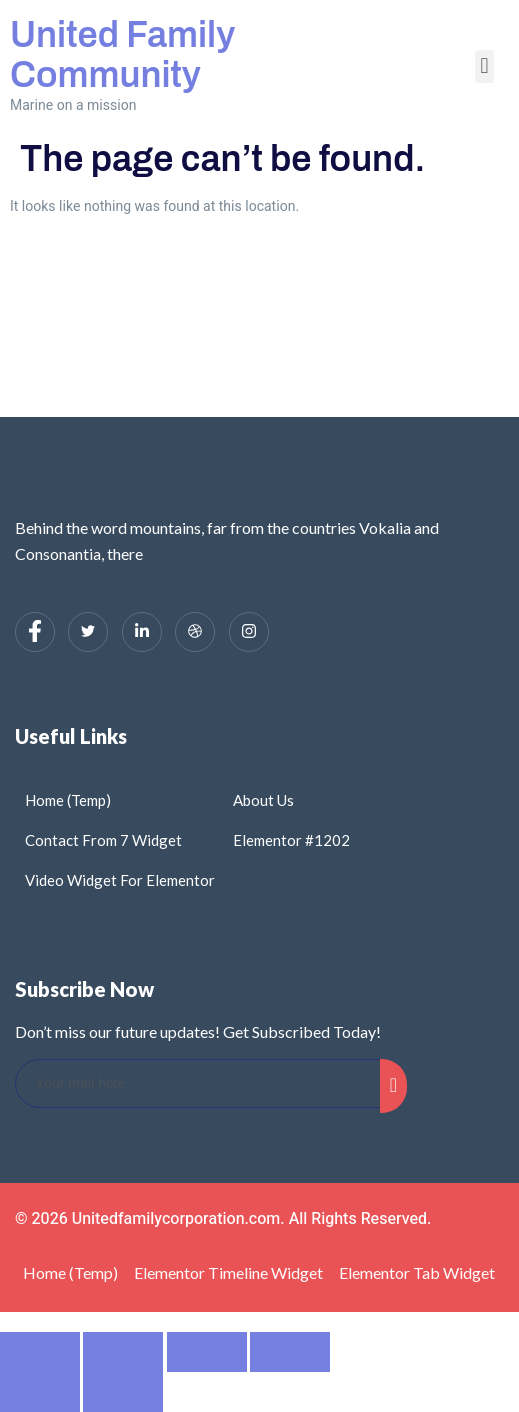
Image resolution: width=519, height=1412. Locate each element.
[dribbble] (195, 632)
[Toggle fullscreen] (123, 1352)
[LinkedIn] (142, 632)
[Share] (207, 1352)
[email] (198, 1083)
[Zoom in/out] (40, 1352)
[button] (484, 66)
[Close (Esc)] (290, 1352)
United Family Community (122, 55)
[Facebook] (35, 632)
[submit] (393, 1086)
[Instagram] (249, 632)
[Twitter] (88, 632)
